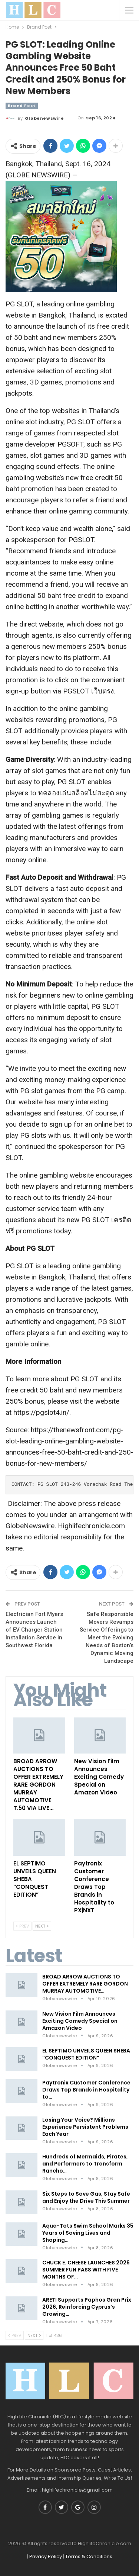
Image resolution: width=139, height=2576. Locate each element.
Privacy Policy (45, 2556)
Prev (22, 1926)
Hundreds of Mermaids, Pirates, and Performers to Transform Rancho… (85, 2163)
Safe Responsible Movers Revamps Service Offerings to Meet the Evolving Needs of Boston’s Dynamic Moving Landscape (106, 1637)
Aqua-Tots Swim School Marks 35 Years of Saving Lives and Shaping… (87, 2233)
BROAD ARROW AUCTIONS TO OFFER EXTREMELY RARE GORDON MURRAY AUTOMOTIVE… (85, 1983)
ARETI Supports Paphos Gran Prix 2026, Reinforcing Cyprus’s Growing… (86, 2307)
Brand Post (22, 106)
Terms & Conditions (88, 2556)
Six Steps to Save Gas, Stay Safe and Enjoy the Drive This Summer (86, 2197)
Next (42, 1926)
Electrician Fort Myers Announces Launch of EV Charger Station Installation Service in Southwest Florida (34, 1630)
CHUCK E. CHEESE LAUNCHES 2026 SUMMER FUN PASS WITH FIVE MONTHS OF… (86, 2269)
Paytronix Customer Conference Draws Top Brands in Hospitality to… (86, 2089)
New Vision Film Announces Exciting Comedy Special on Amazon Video (80, 2021)
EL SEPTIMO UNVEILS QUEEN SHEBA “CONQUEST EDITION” (86, 2054)
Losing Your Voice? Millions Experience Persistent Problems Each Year (85, 2127)
